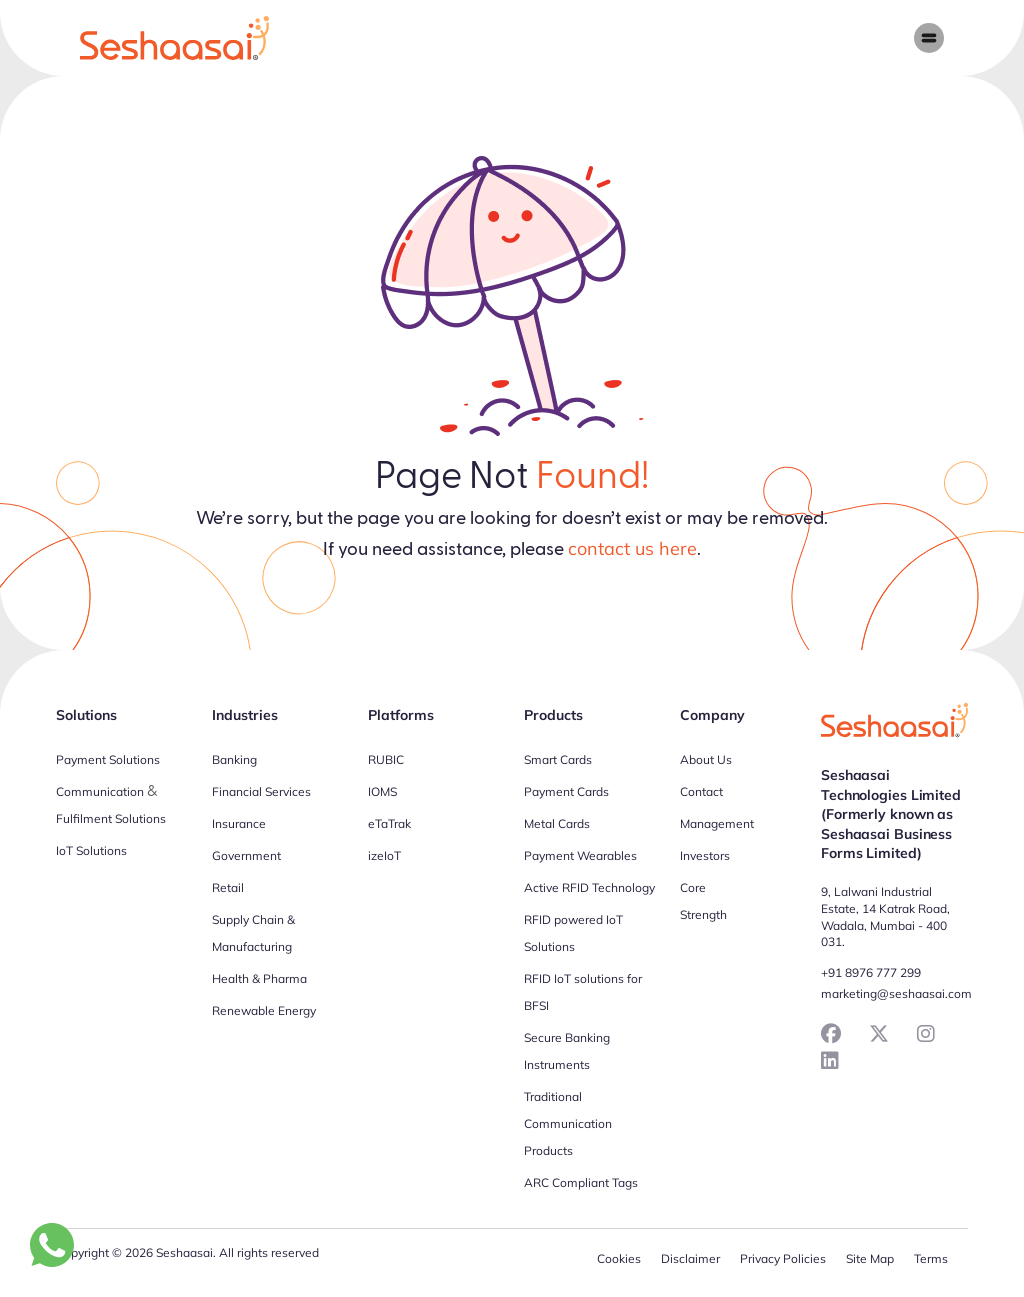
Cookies (619, 1258)
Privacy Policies (783, 1258)
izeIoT (384, 855)
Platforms (401, 715)
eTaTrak (389, 823)
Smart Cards (558, 759)
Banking (234, 759)
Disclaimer (690, 1258)
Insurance (239, 823)
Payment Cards (566, 791)
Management (717, 823)
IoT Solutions (91, 850)
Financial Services (261, 791)
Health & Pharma (259, 978)
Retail (228, 887)
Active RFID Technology (589, 887)
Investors (705, 855)
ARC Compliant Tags (581, 1182)
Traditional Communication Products (568, 1123)
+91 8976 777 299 (871, 972)
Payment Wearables (580, 855)
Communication (100, 791)
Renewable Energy (264, 1010)
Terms (931, 1258)
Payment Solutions (108, 759)
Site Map (870, 1258)
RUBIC (386, 759)
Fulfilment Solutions (111, 818)
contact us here (632, 548)
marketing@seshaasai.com (896, 993)
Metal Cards (557, 823)
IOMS (382, 791)
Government (246, 855)
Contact (701, 791)
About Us (706, 759)
